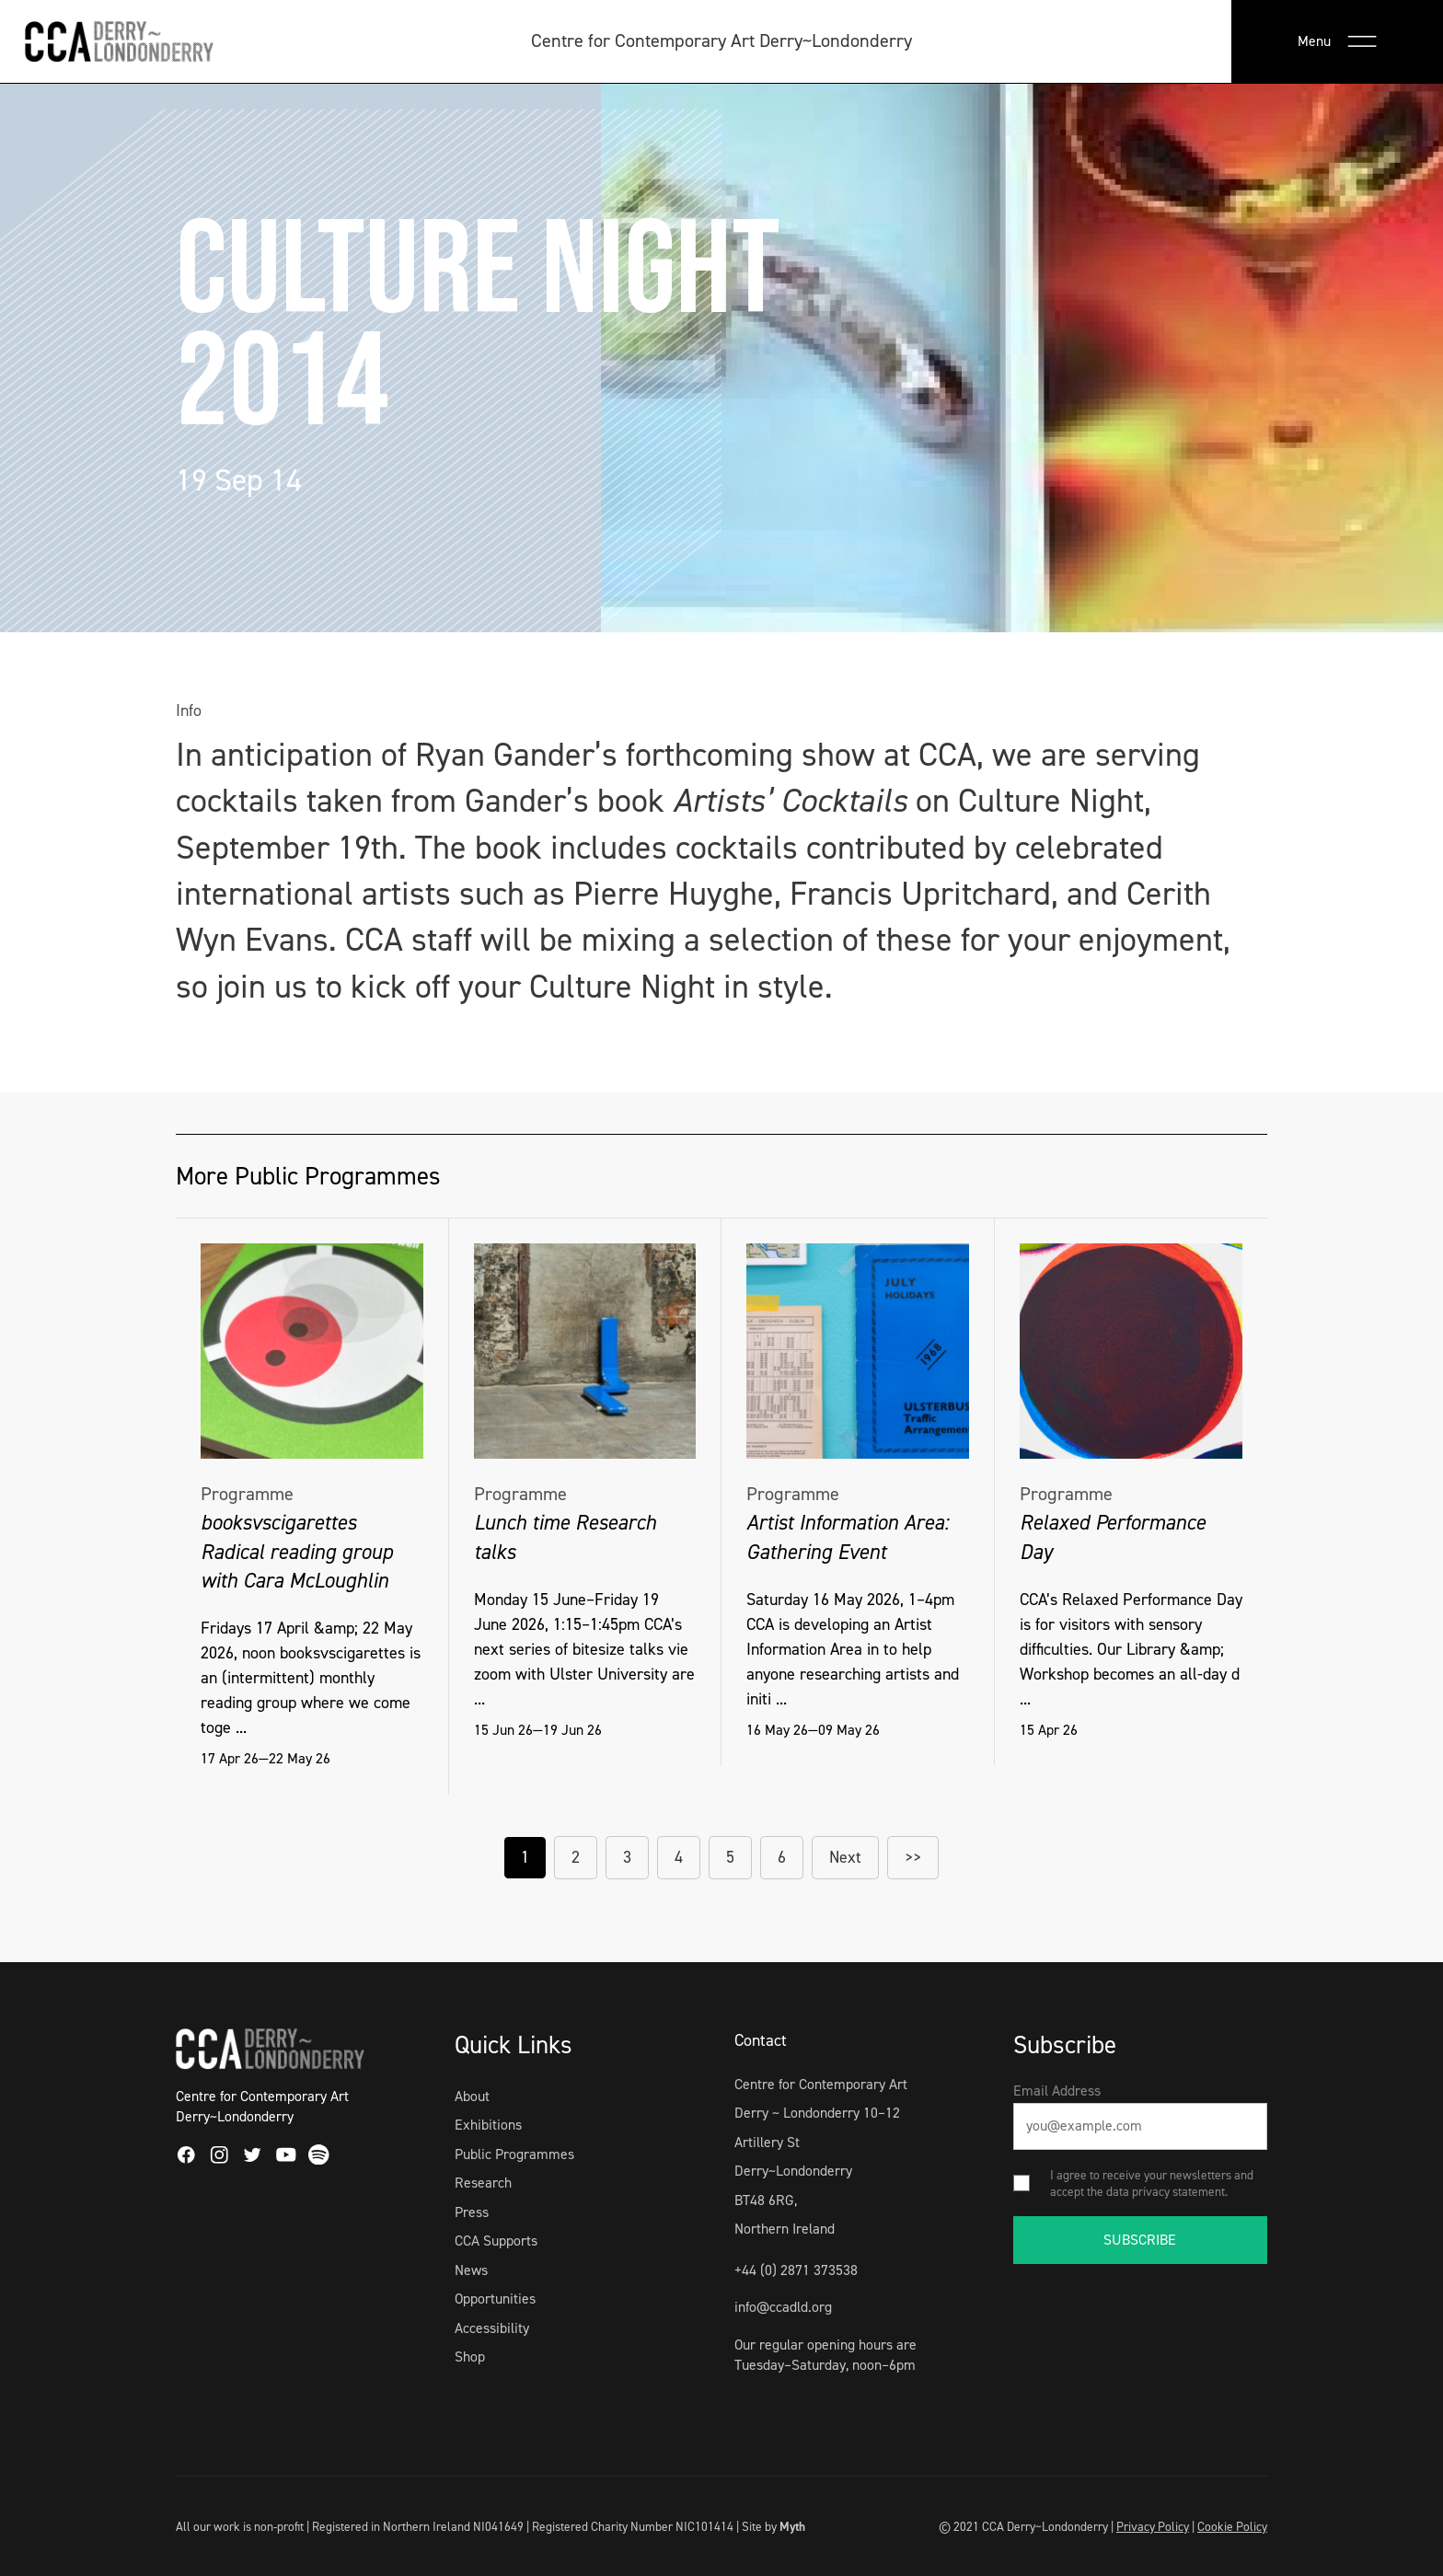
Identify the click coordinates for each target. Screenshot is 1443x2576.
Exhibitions (488, 2124)
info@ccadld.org (783, 2306)
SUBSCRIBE (1139, 2239)
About (472, 2096)
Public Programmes (514, 2154)
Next (845, 1857)
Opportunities (495, 2298)
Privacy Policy (1152, 2526)
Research (483, 2182)
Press (472, 2212)
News (471, 2270)
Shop (470, 2356)
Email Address (1057, 2090)
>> (913, 1857)
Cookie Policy (1232, 2526)
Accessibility (492, 2328)
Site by (773, 2526)
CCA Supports (496, 2240)
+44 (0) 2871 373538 (796, 2270)
